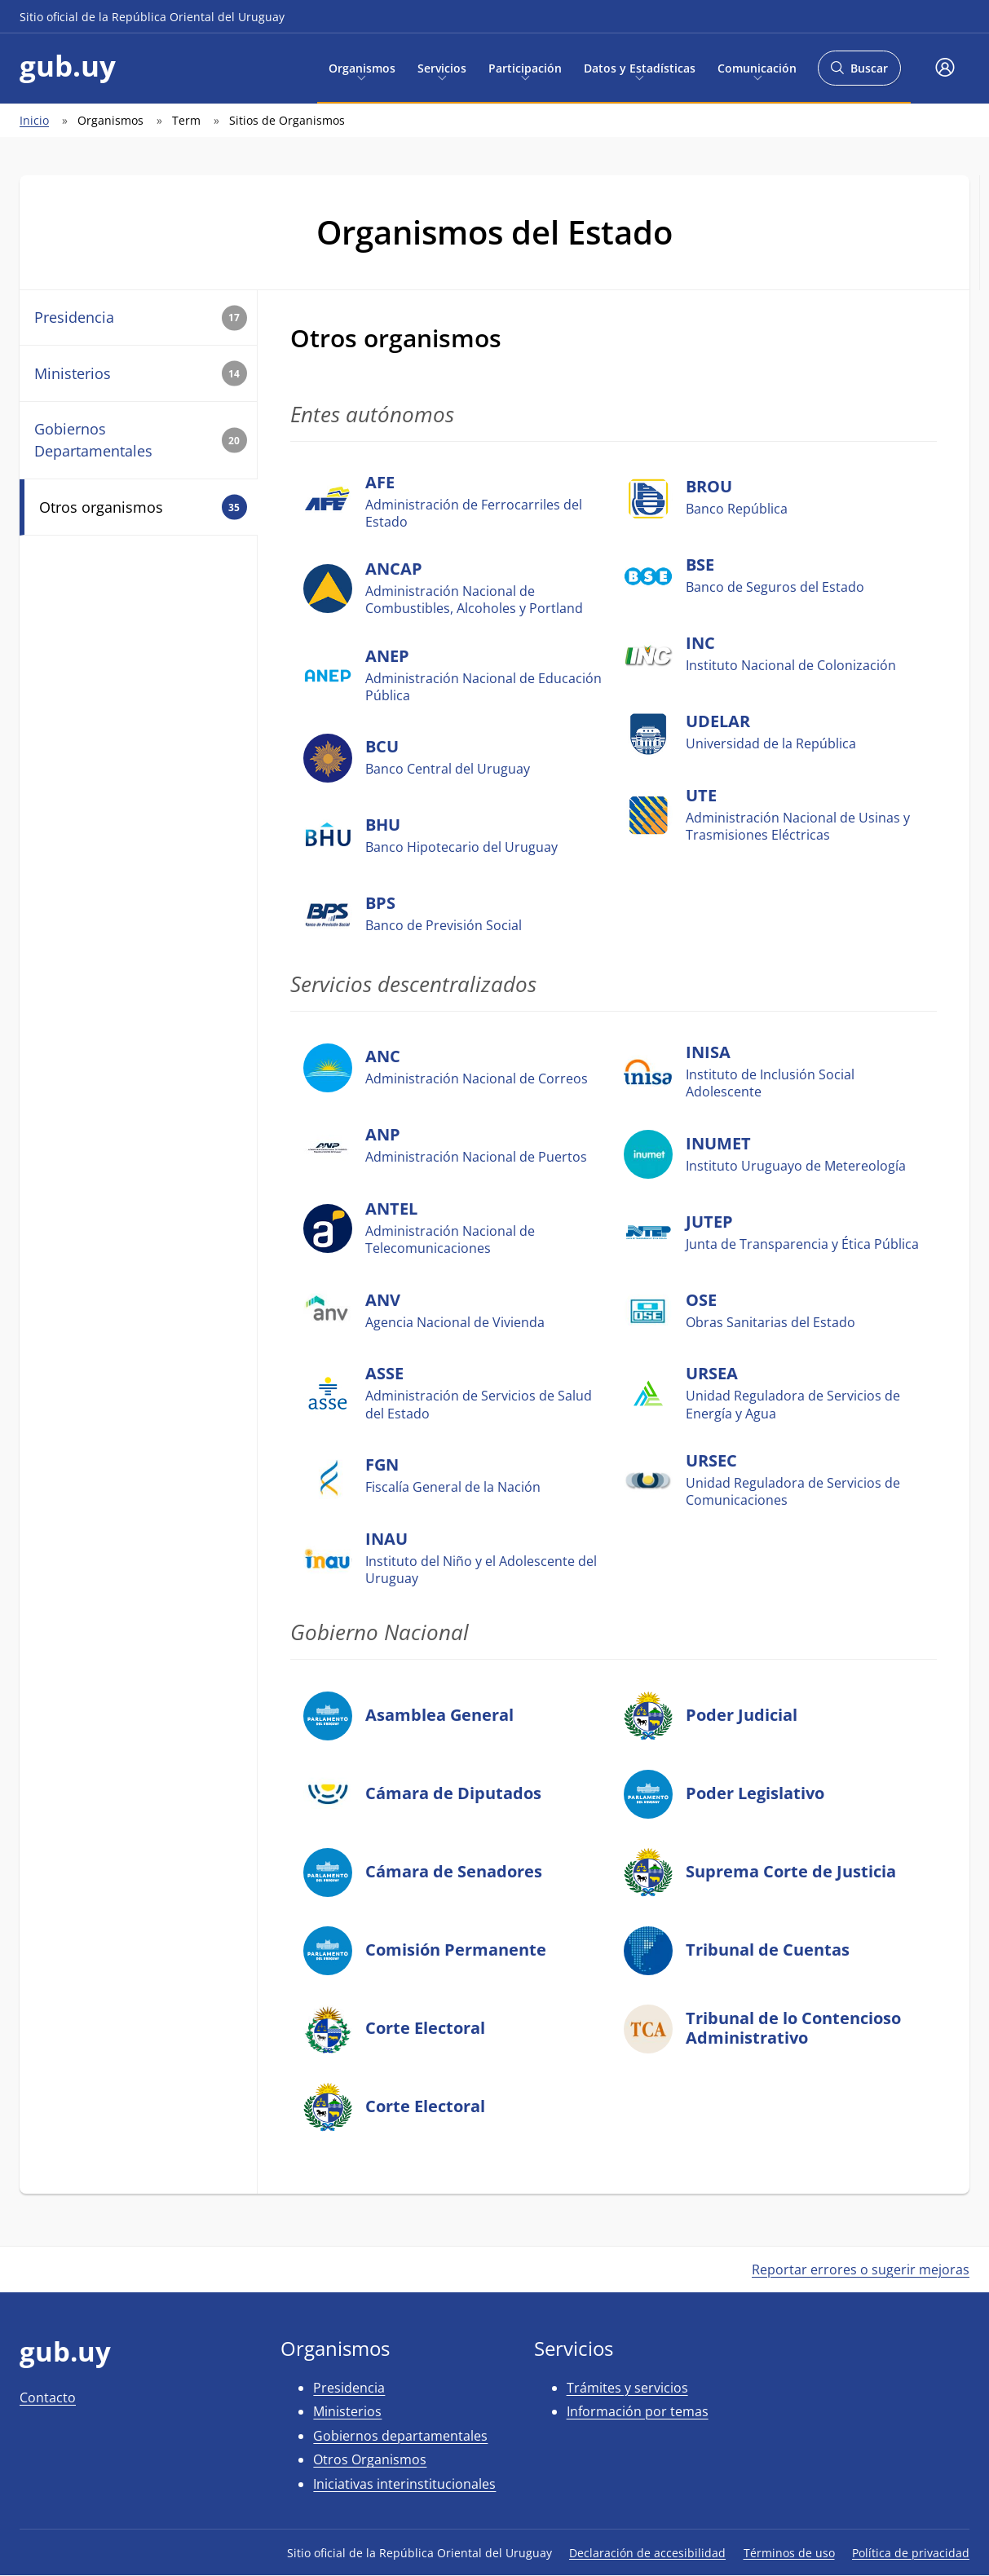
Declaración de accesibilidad (647, 2553)
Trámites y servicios (627, 2388)
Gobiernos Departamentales (140, 440)
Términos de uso (789, 2553)
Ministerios (140, 373)
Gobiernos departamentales (400, 2436)
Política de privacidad (910, 2553)
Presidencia (140, 317)
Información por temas (638, 2411)
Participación (525, 67)
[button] (945, 68)
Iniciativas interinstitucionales (404, 2484)
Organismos (362, 67)
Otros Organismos (369, 2459)
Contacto (48, 2397)
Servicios (441, 67)
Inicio (34, 120)
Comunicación (757, 67)
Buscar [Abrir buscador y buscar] (859, 73)
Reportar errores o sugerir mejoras (860, 2269)
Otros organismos (143, 507)
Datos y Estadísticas (639, 67)
